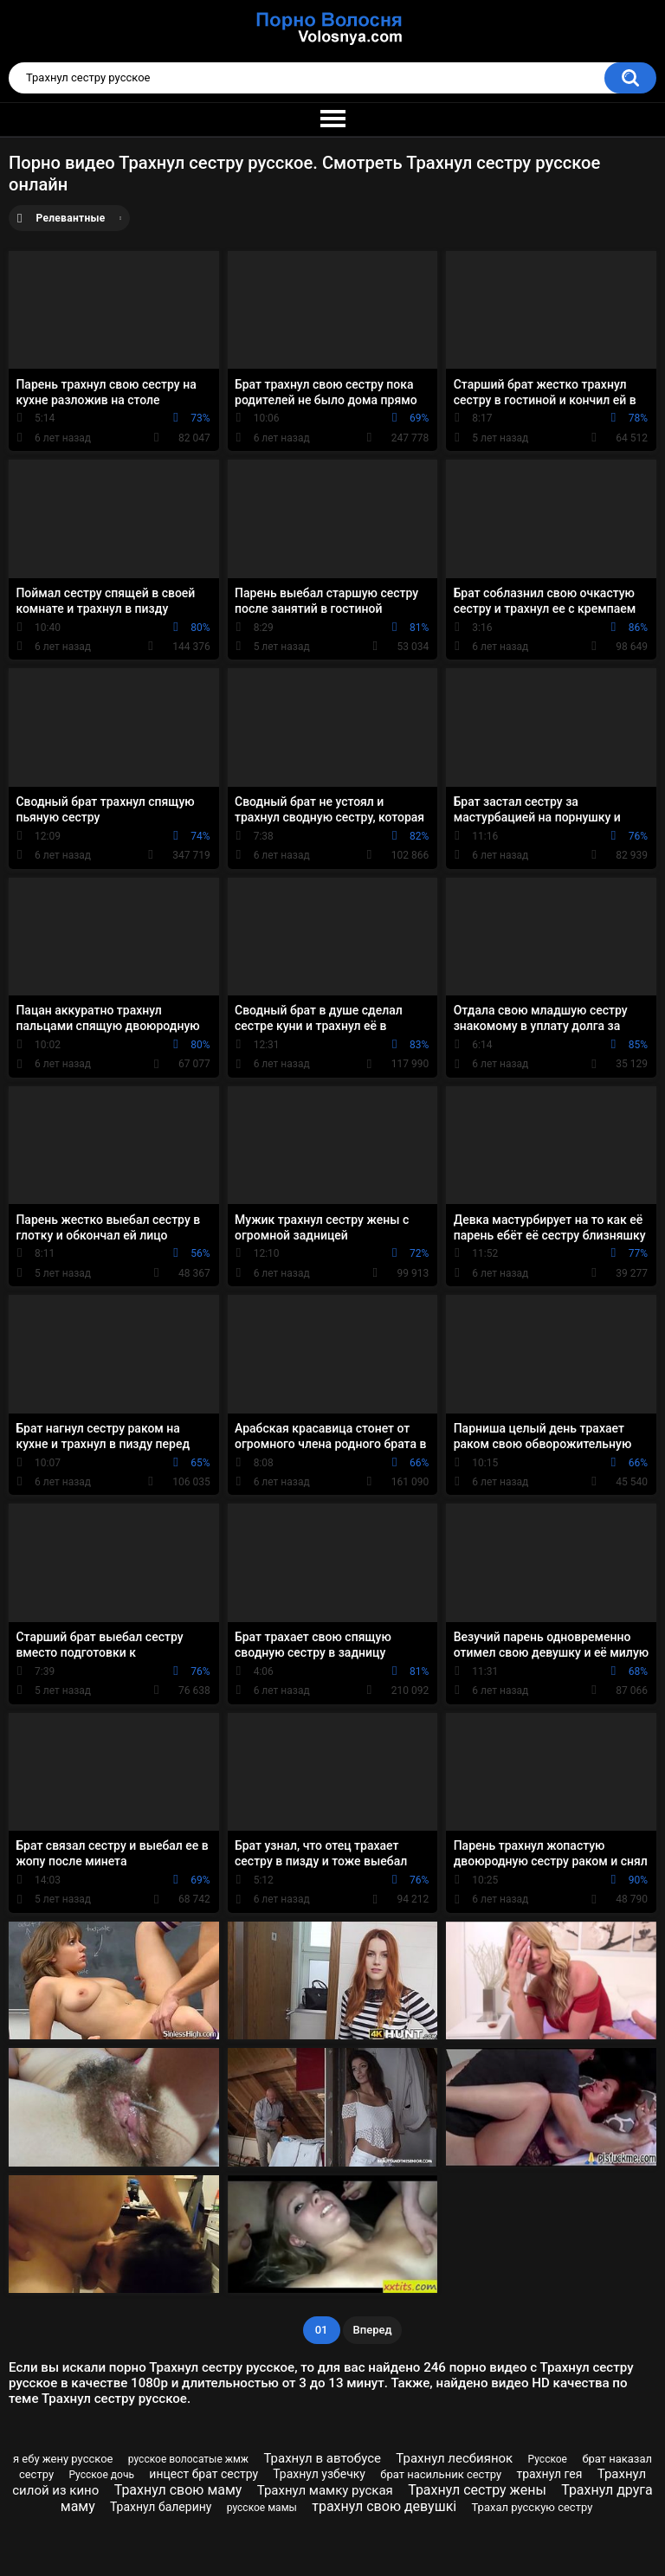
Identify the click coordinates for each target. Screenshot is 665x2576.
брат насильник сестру (440, 2474)
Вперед (372, 2329)
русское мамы (262, 2508)
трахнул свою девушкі (384, 2506)
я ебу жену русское (63, 2458)
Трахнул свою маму (178, 2490)
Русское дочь (101, 2475)
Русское (547, 2459)
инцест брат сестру (203, 2474)
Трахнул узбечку (319, 2474)
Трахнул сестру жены (477, 2490)
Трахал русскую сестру (532, 2507)
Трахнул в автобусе (322, 2458)
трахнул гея (549, 2474)
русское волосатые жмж (188, 2459)
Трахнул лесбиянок (454, 2458)
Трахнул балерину (161, 2507)
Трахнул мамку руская (325, 2490)
